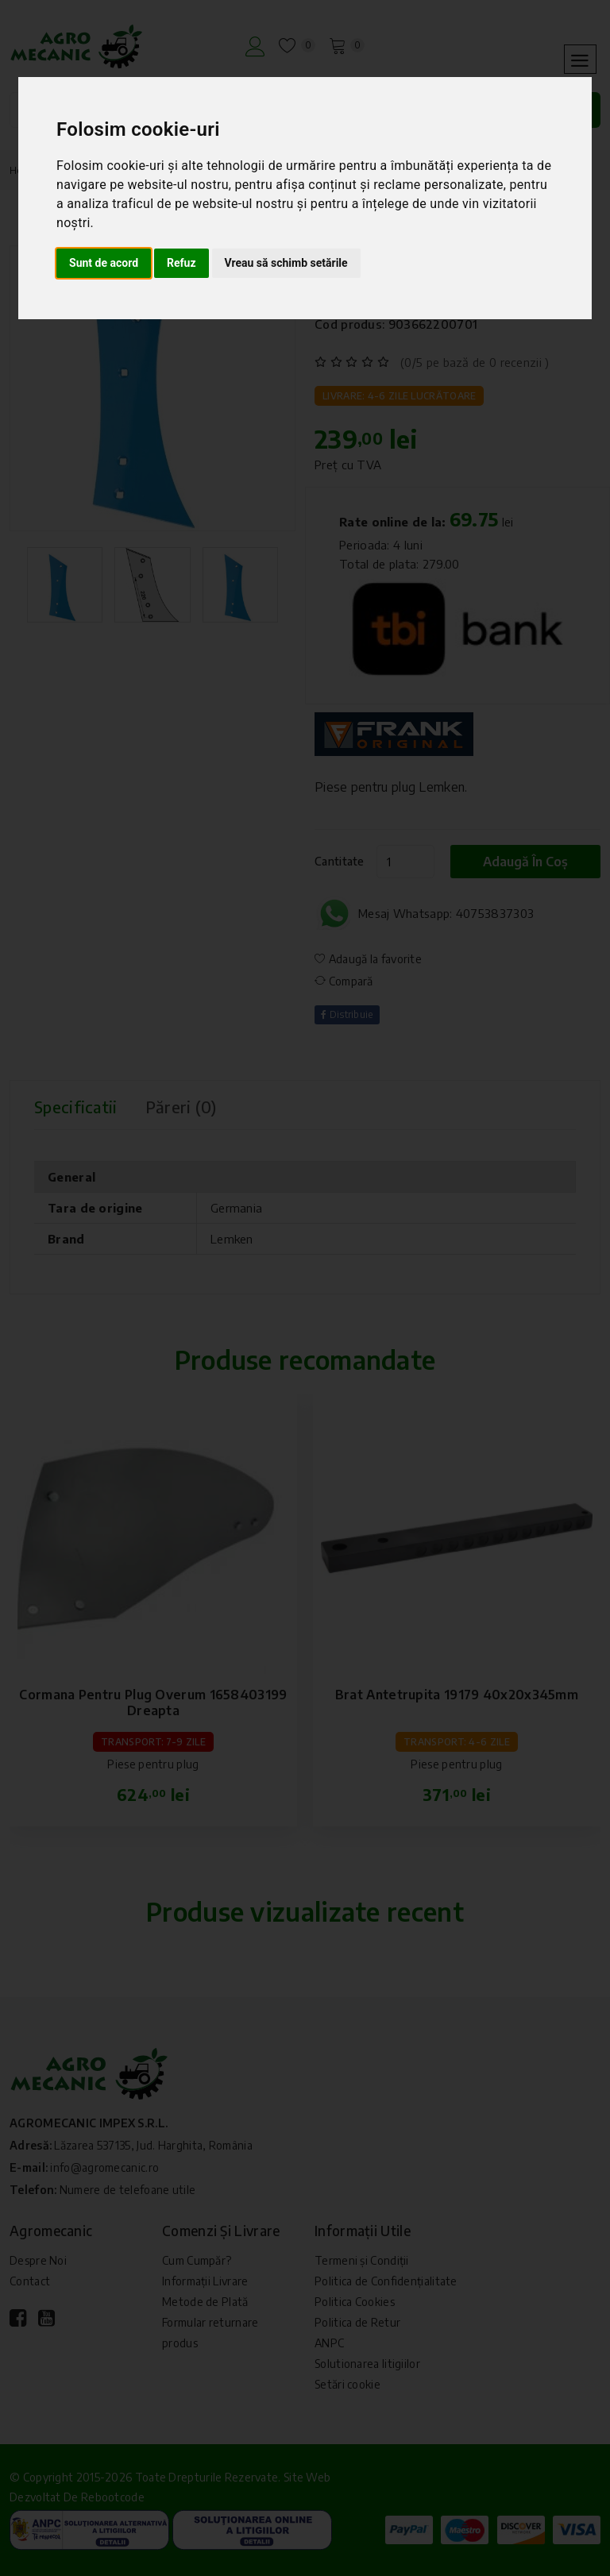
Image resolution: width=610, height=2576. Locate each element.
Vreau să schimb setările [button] (286, 262)
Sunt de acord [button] (103, 262)
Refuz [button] (181, 262)
